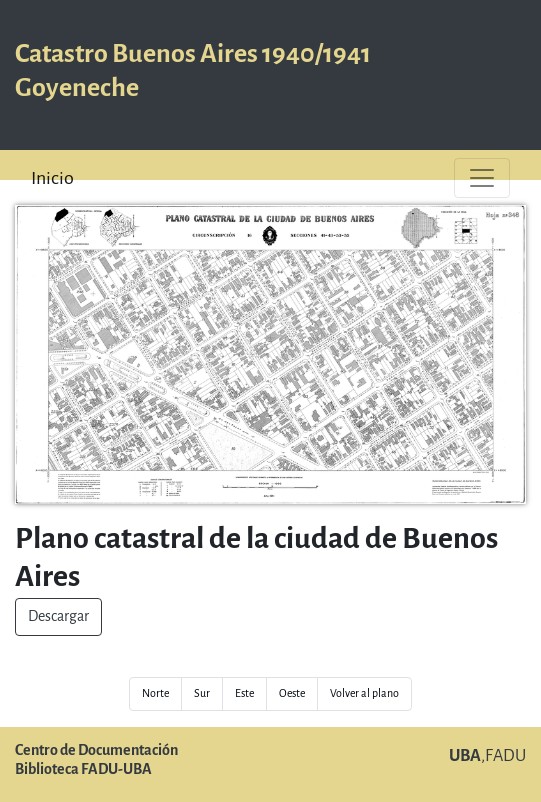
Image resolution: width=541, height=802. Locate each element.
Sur (202, 693)
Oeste (292, 693)
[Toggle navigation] (482, 178)
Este (244, 693)
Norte (155, 693)
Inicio (52, 178)
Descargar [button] (58, 616)
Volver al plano (364, 693)
